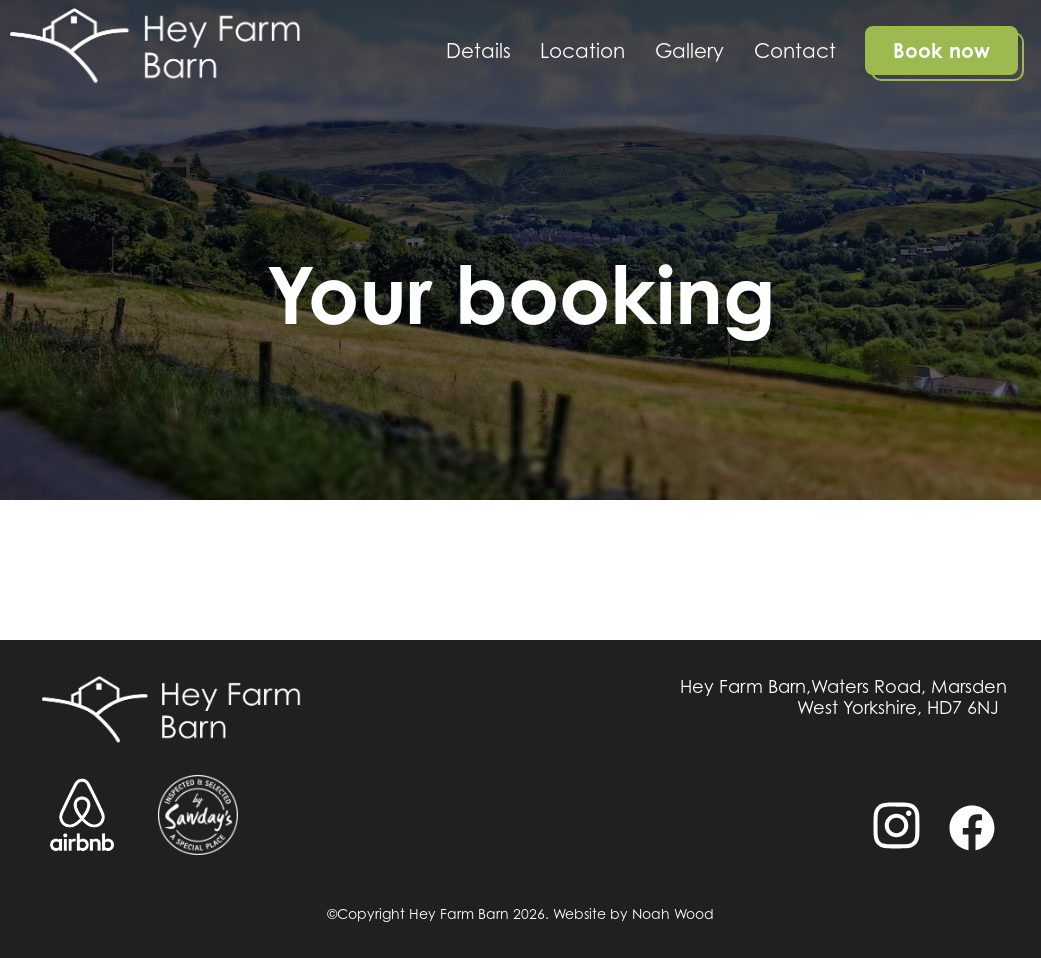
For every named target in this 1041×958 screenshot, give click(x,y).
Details (478, 51)
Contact (795, 51)
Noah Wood (673, 913)
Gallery (689, 51)
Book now (941, 50)
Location (582, 51)
